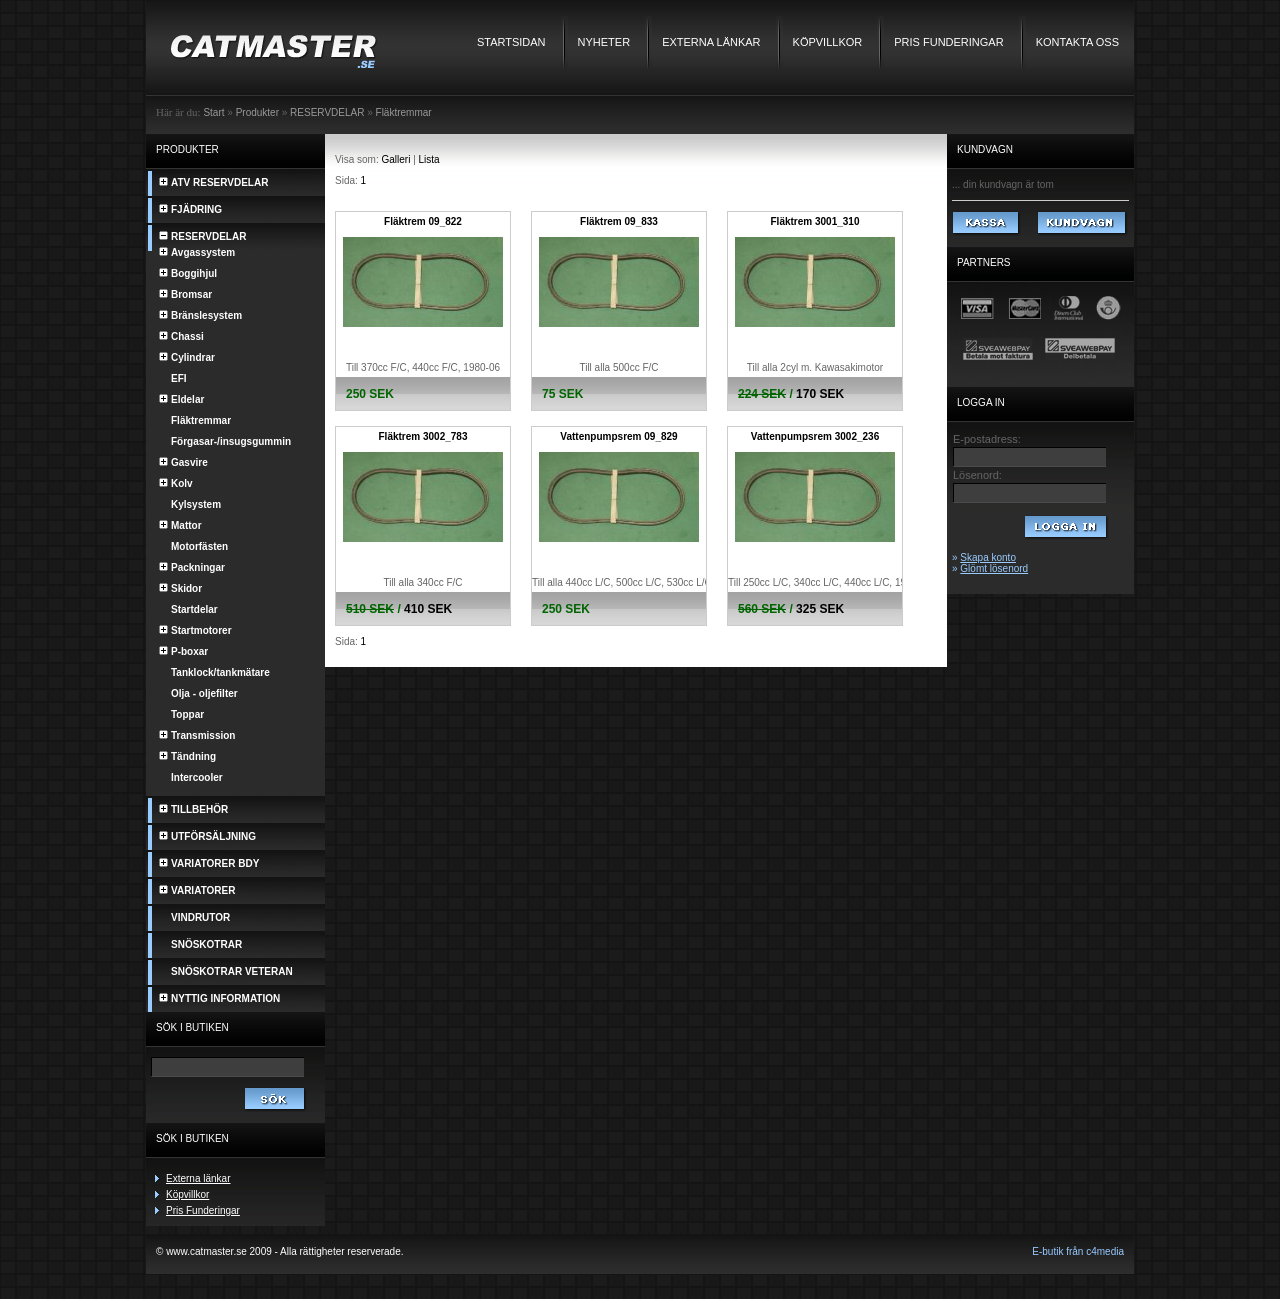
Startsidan (511, 42)
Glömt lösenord (994, 568)
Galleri (396, 159)
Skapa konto (988, 557)
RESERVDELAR (327, 112)
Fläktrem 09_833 (619, 221)
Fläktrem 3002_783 (423, 436)
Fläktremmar (404, 112)
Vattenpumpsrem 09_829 (618, 436)
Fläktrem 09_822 (423, 221)
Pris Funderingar (948, 42)
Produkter (257, 112)
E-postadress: (987, 439)
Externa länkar (711, 42)
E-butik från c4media (1078, 1251)
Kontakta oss (1077, 42)
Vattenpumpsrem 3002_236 (815, 436)
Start (213, 112)
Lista (429, 159)
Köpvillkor (828, 42)
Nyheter (604, 42)
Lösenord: (977, 475)
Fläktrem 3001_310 (815, 221)
